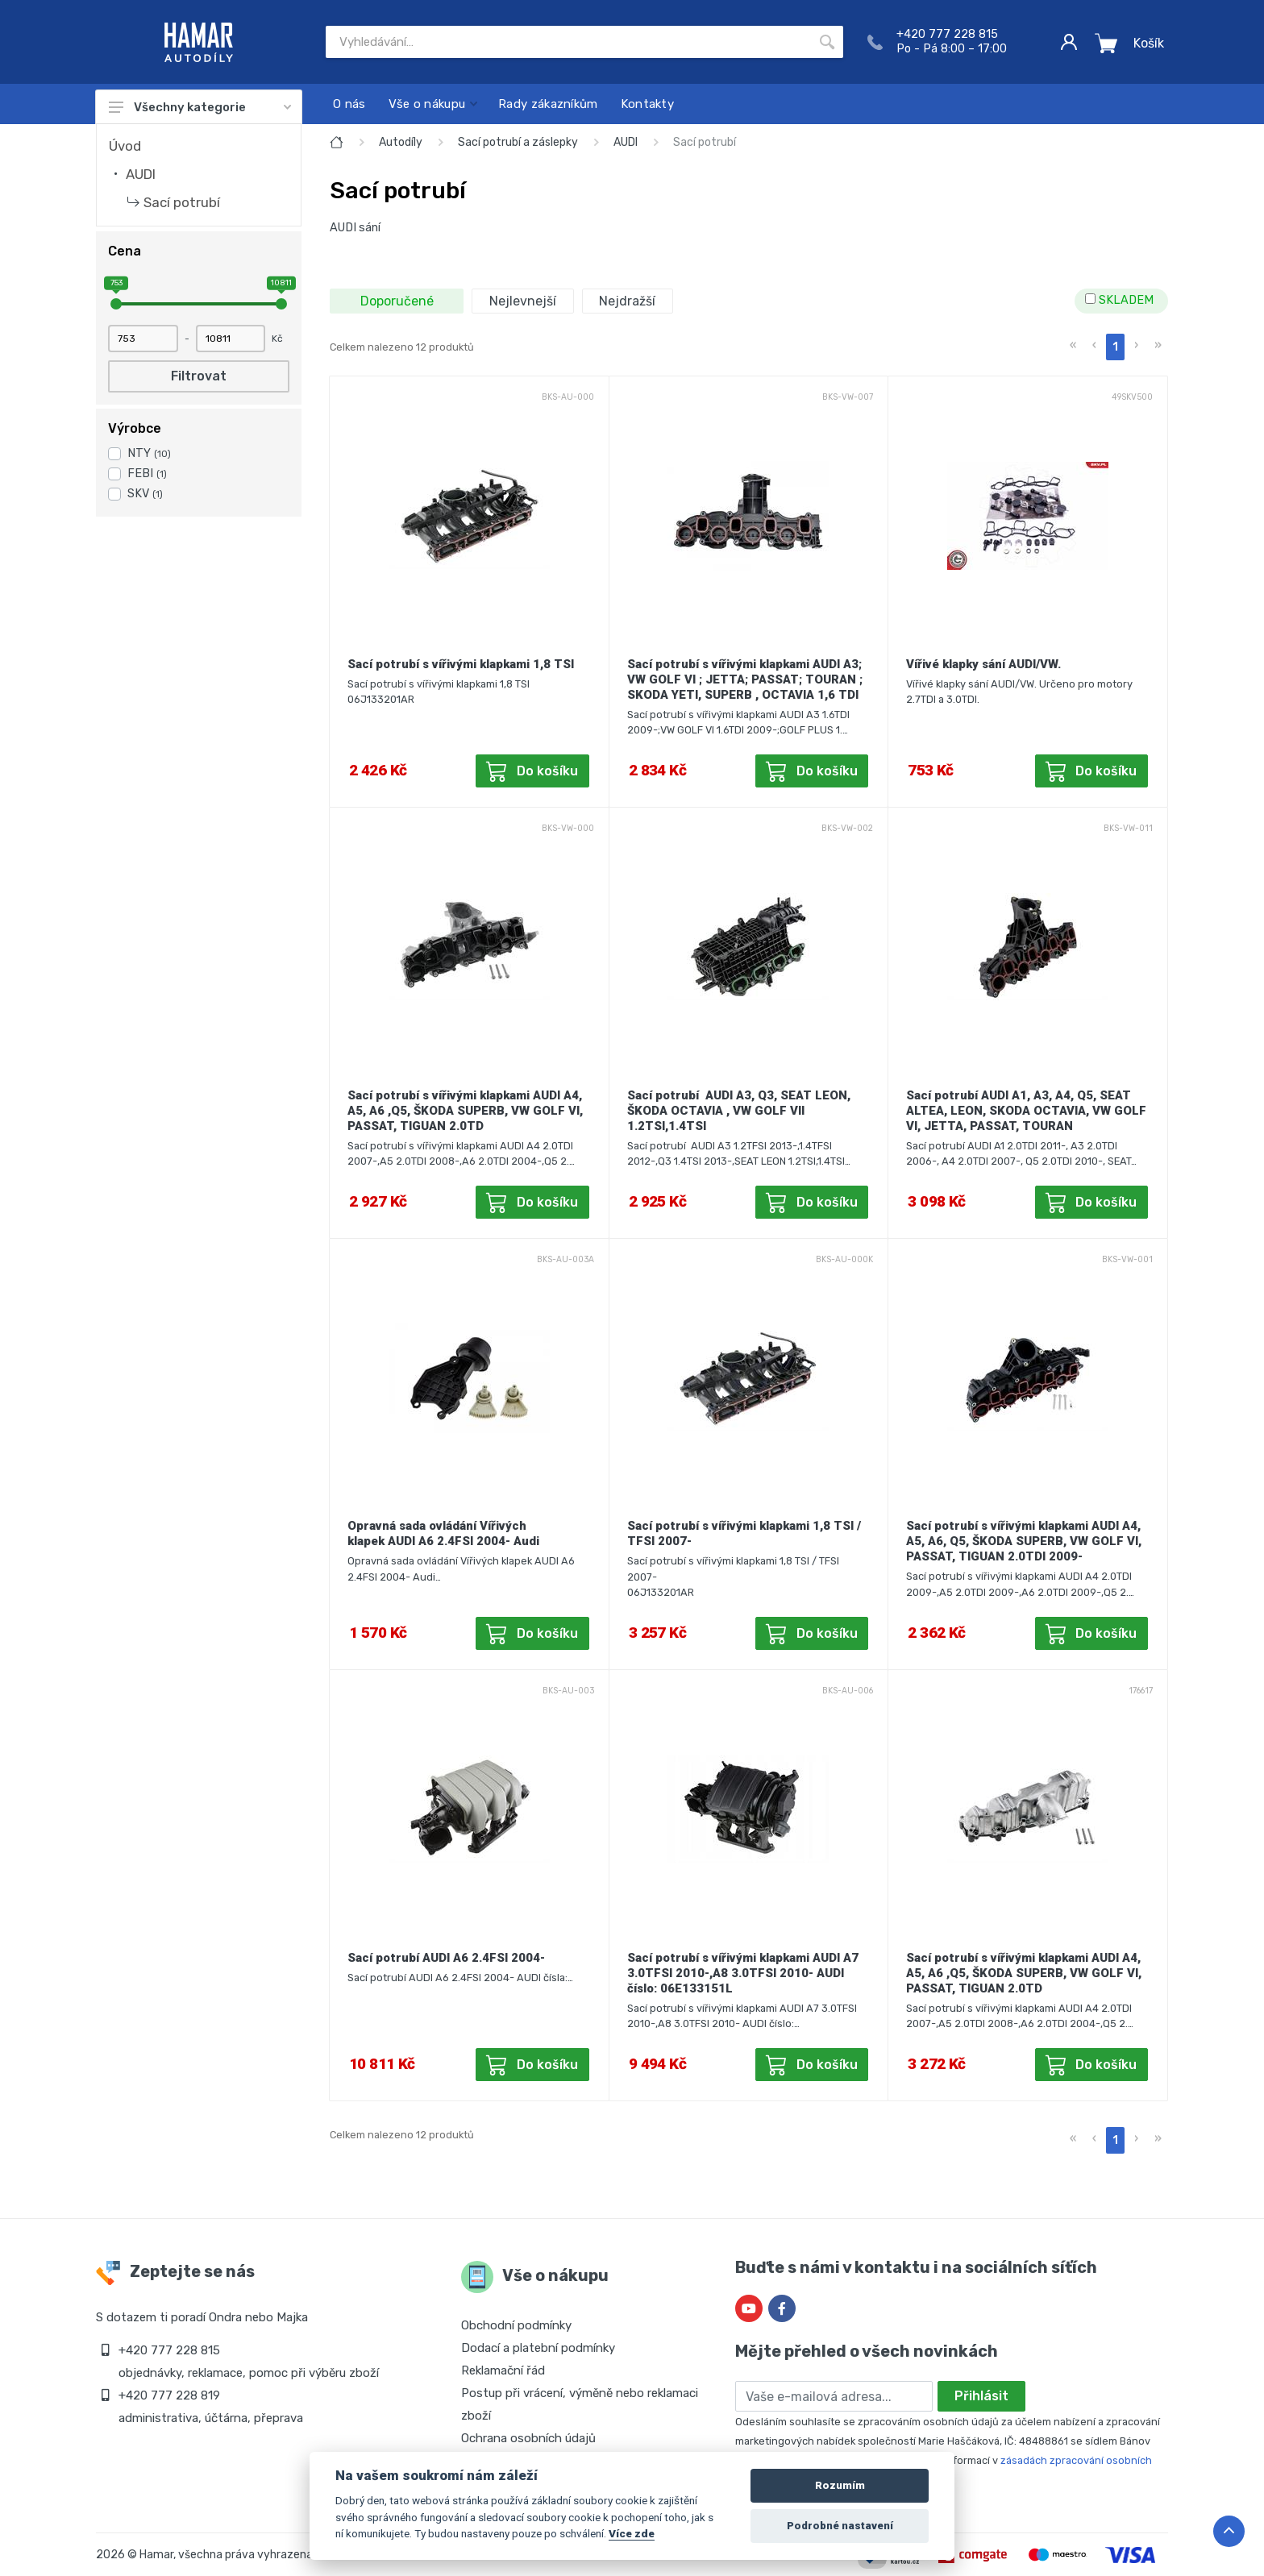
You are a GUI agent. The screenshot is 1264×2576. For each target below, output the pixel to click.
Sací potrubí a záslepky (518, 142)
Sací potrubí (181, 202)
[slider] (116, 304)
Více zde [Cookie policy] (632, 2533)
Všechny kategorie (200, 107)
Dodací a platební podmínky (538, 2348)
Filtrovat (199, 376)
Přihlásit (981, 2396)
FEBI (147, 473)
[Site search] (568, 42)
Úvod (125, 146)
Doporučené (397, 301)
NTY (149, 453)
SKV (145, 494)
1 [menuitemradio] (1115, 347)
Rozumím (840, 2485)
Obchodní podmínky (516, 2325)
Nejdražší (627, 301)
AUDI (141, 174)
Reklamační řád (503, 2370)
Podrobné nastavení (840, 2526)
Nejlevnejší (522, 301)
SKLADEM (1119, 300)
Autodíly (400, 142)
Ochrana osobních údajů (528, 2438)
